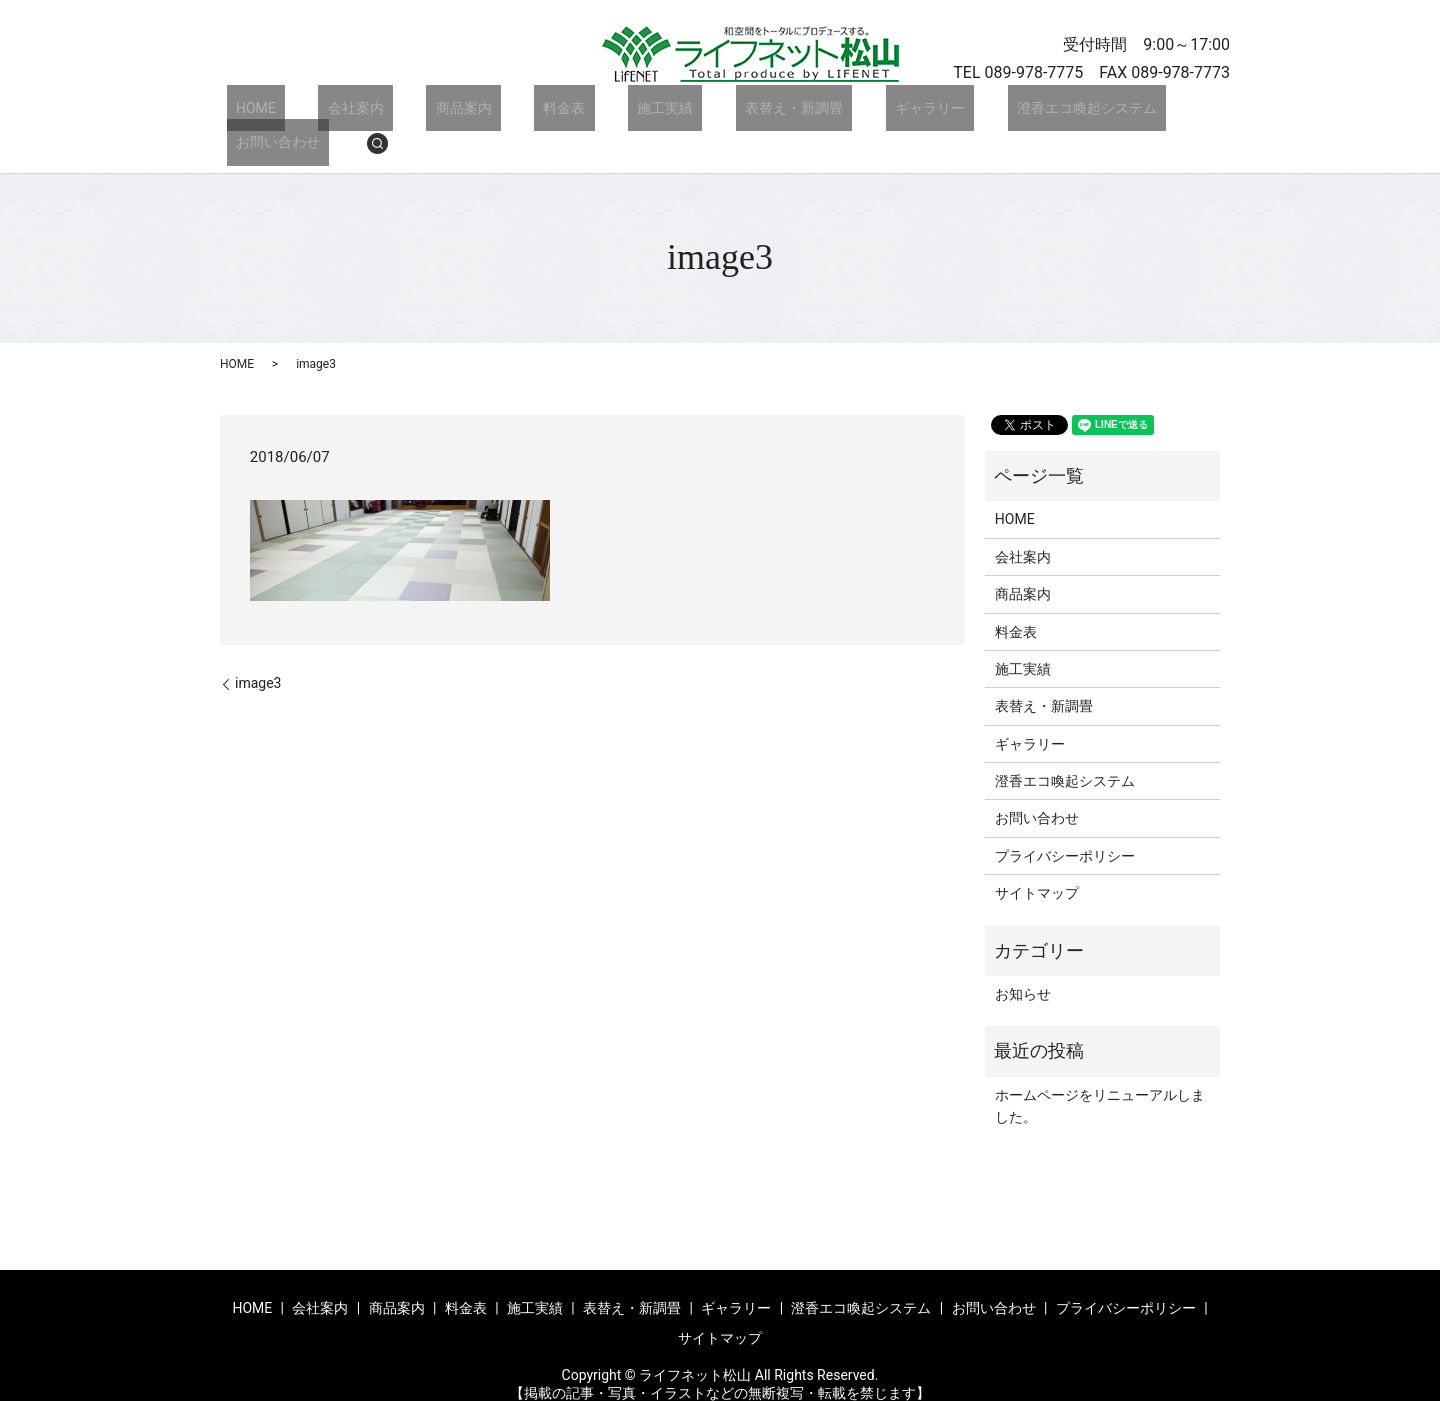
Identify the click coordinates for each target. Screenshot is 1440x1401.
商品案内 (424, 113)
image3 (258, 653)
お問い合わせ (1101, 113)
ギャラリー (817, 113)
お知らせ (1023, 964)
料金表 (507, 113)
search (1192, 113)
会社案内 (334, 113)
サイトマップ (1037, 863)
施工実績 (589, 113)
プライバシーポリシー (1065, 826)
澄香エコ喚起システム (956, 113)
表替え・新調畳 (700, 113)
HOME (253, 113)
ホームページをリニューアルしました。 (1100, 1076)
